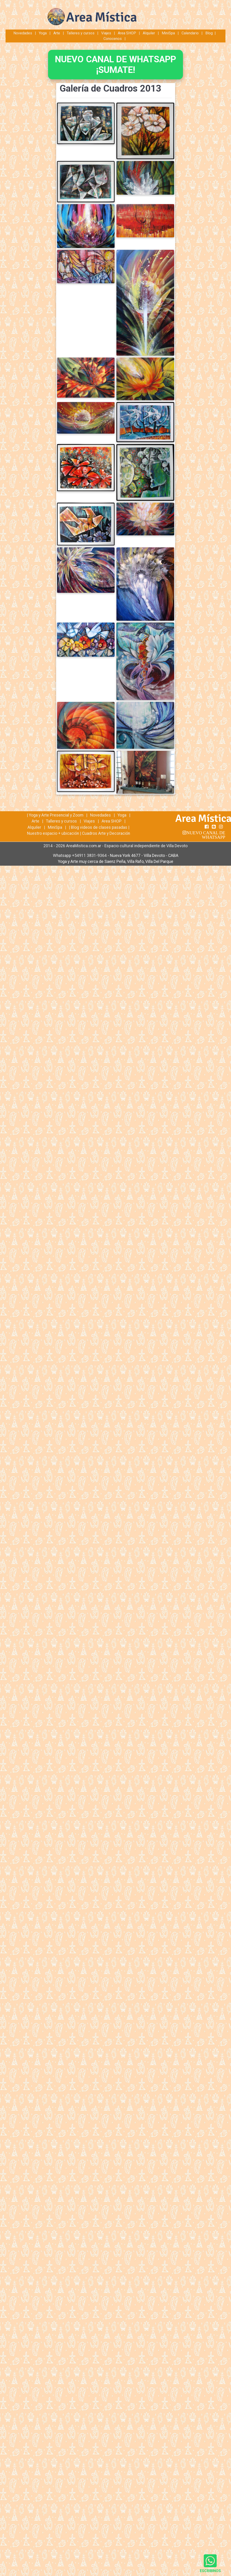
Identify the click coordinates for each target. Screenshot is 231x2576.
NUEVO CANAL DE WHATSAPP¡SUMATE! (115, 64)
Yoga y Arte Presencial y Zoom (56, 815)
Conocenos (112, 38)
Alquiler (149, 33)
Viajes (106, 33)
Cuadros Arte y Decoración (106, 833)
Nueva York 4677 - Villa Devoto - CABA (144, 855)
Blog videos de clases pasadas (99, 827)
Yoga (43, 33)
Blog (209, 33)
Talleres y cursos (80, 33)
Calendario (190, 33)
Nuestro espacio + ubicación (53, 833)
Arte (56, 33)
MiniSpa (168, 33)
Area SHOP (127, 33)
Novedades (23, 33)
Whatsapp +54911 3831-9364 (80, 855)
